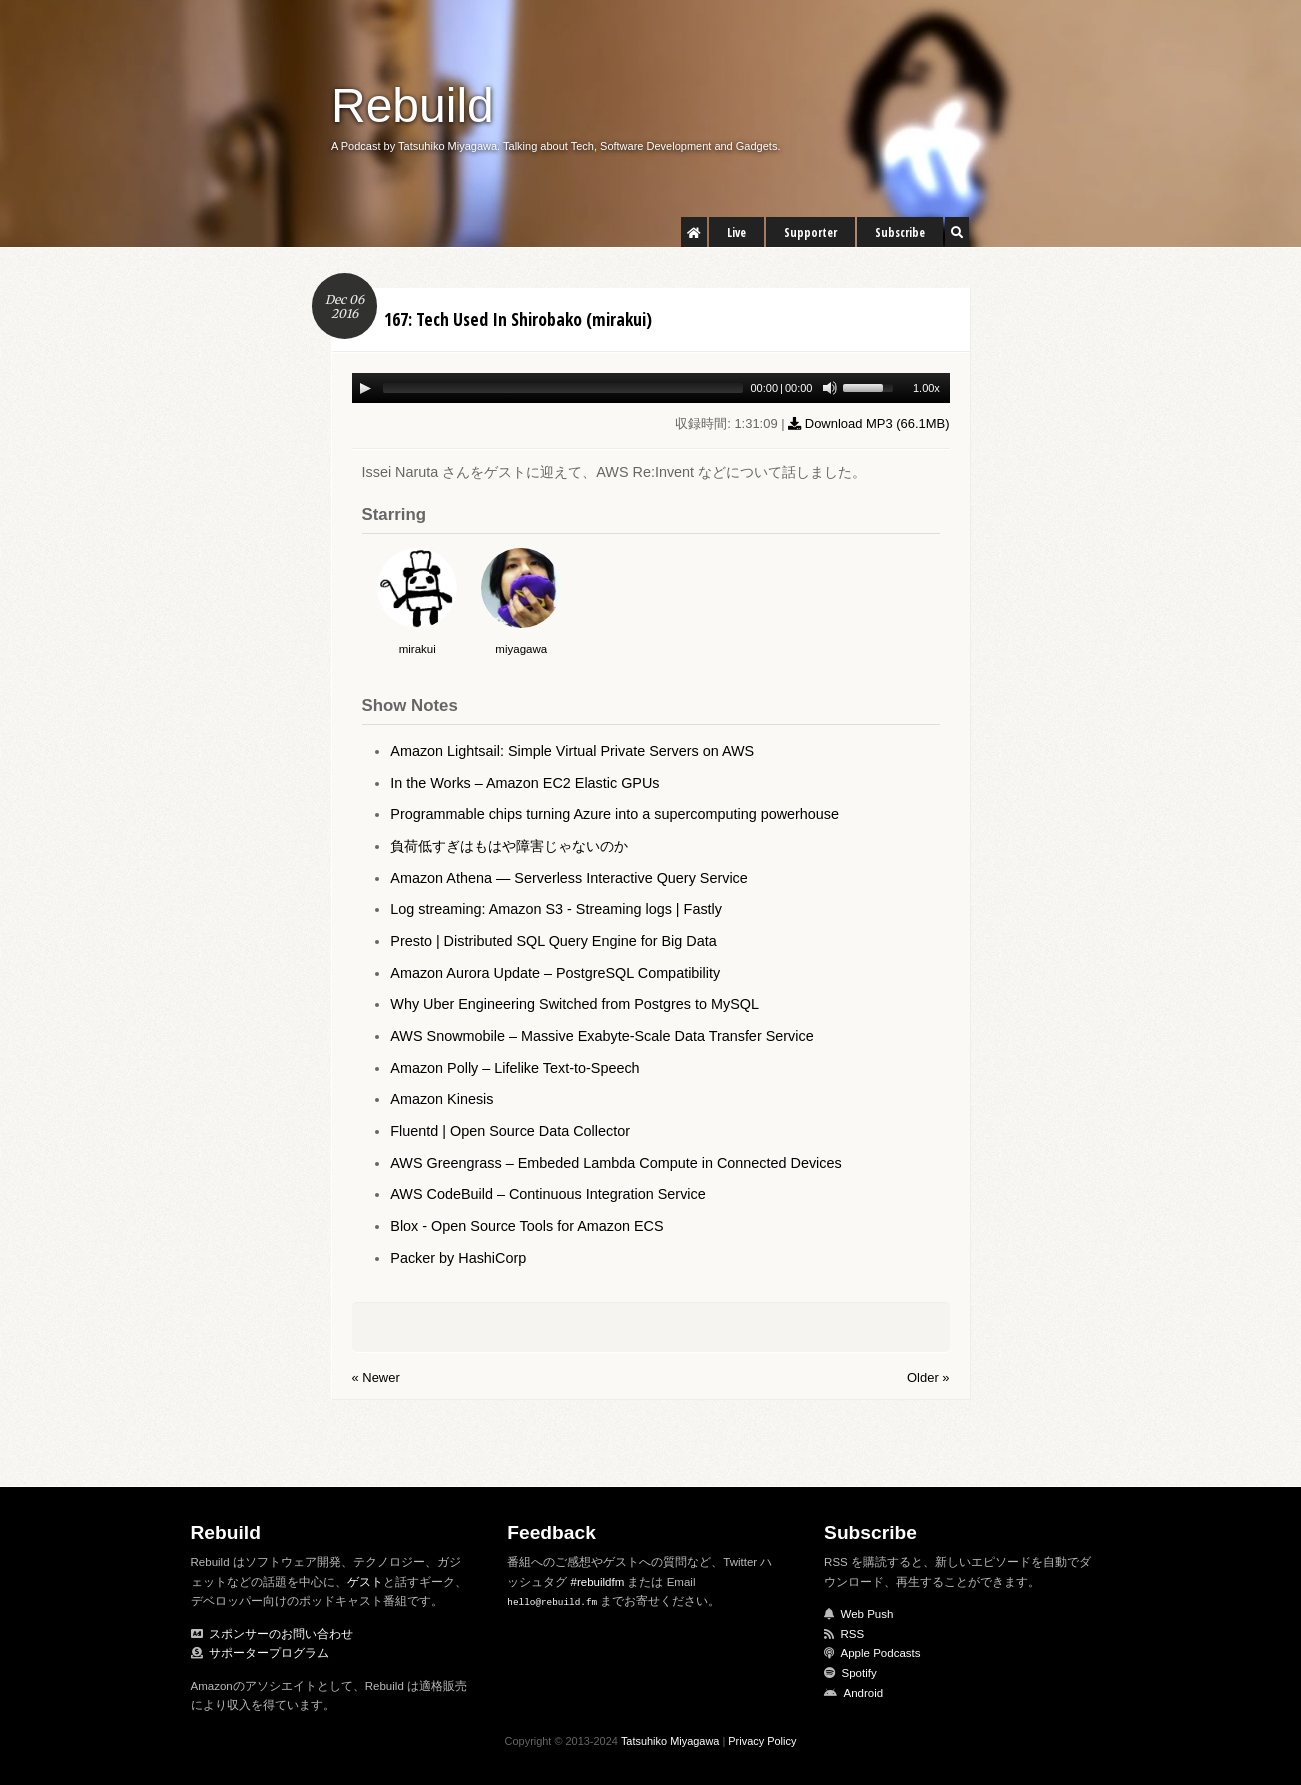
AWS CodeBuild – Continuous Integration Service (547, 1194)
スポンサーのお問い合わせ (281, 1634)
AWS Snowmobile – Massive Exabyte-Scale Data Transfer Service (601, 1036)
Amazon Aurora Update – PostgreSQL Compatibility (555, 973)
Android (864, 1693)
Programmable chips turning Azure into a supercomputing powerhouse (614, 814)
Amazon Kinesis (441, 1099)
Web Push (867, 1614)
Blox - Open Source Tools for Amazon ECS (526, 1226)
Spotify (859, 1673)
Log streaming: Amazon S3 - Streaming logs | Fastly (556, 909)
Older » (928, 1377)
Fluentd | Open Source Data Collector (510, 1131)
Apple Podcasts (881, 1653)
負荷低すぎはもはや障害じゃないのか (509, 846)
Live (736, 232)
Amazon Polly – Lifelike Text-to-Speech (514, 1068)
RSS (853, 1634)
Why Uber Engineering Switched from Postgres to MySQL (574, 1004)
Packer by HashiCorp (458, 1258)
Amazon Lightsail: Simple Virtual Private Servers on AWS (572, 751)
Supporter (810, 232)
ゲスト (365, 1582)
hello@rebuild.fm (552, 1601)
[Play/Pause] (365, 388)
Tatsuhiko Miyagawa (670, 1741)
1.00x (926, 388)
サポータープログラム (269, 1653)
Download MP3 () (868, 423)
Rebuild (412, 105)
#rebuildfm (598, 1582)
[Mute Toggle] (830, 388)
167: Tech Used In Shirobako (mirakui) (518, 319)
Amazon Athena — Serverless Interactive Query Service (569, 878)
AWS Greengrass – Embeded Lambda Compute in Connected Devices (615, 1163)
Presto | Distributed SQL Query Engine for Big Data (553, 941)
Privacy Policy (762, 1741)
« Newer (376, 1377)
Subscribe (900, 232)
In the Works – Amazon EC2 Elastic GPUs (524, 783)
